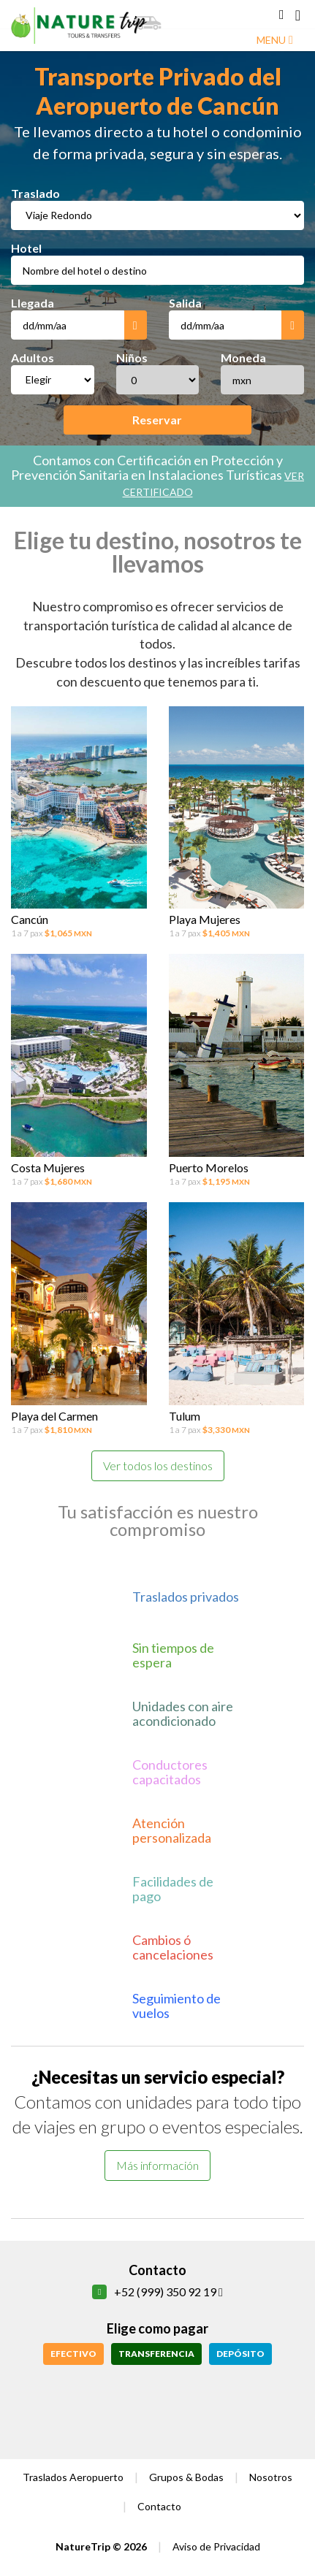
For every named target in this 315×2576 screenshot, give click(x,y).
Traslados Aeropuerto (73, 2477)
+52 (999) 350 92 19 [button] (168, 2291)
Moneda (243, 357)
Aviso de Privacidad (216, 2546)
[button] (281, 14)
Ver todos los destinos (158, 1465)
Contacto (159, 2506)
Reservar (157, 420)
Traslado (35, 193)
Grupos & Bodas (186, 2477)
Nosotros (270, 2477)
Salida (185, 303)
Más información (157, 2165)
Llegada (32, 303)
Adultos (32, 357)
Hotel (26, 248)
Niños (132, 357)
